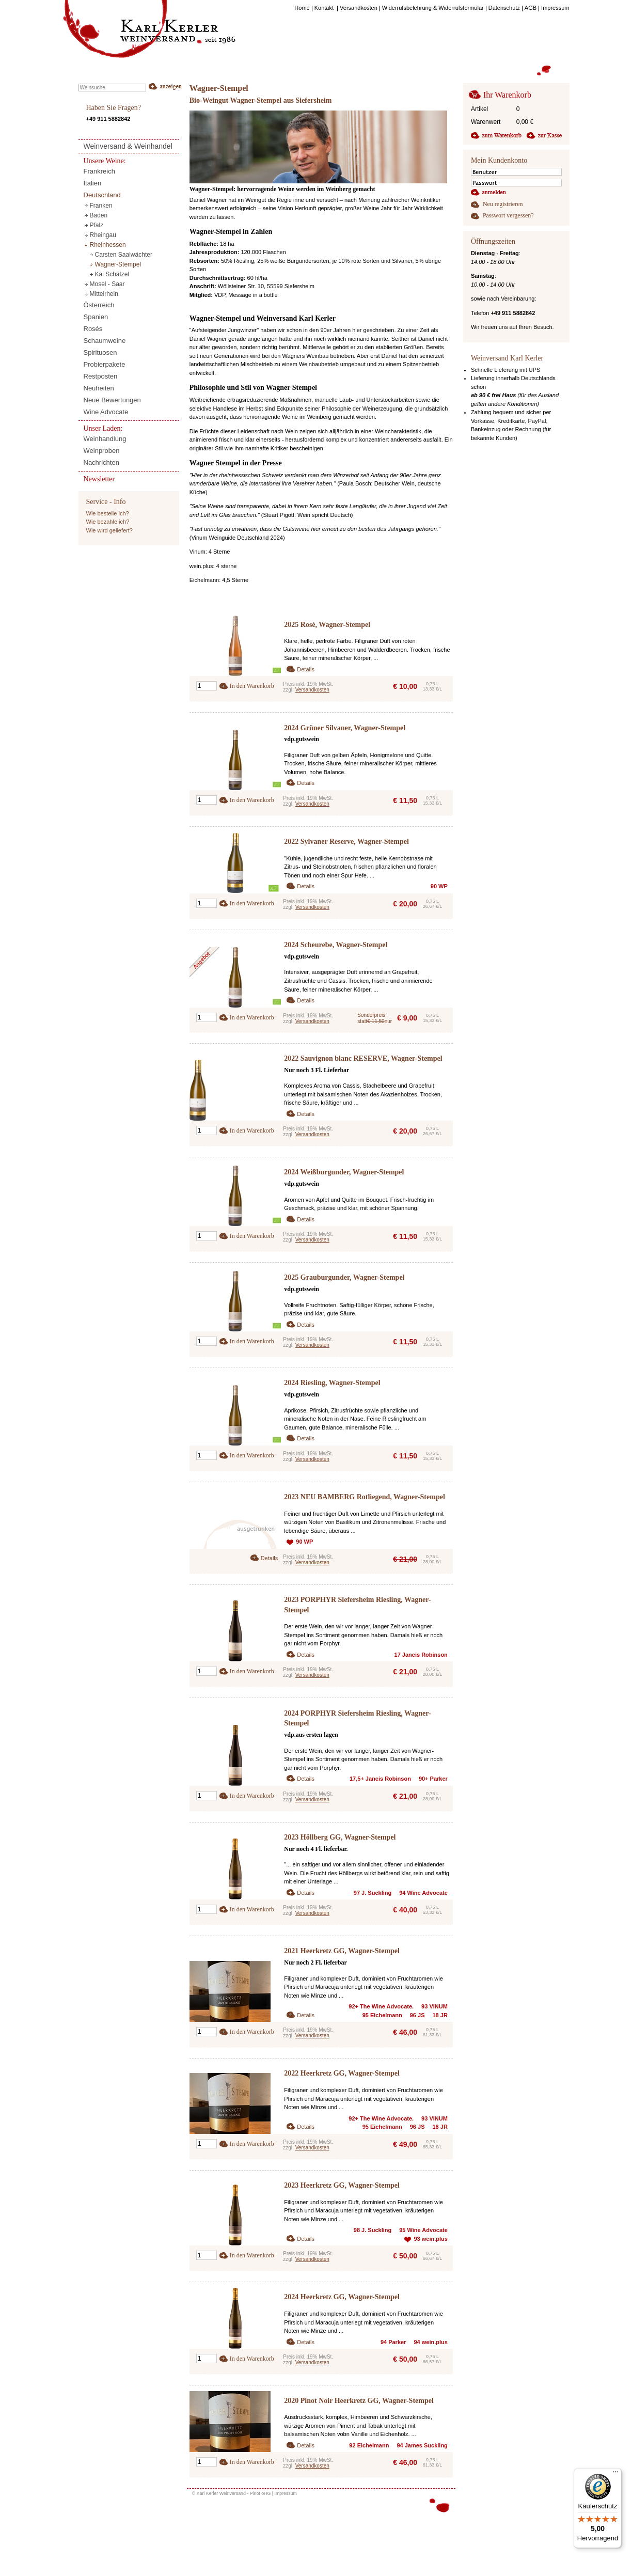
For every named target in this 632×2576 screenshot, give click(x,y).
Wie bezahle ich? (108, 522)
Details (305, 669)
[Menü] (615, 2474)
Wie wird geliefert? (109, 530)
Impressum (285, 2493)
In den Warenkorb (252, 685)
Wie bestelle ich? (107, 513)
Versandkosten (312, 690)
